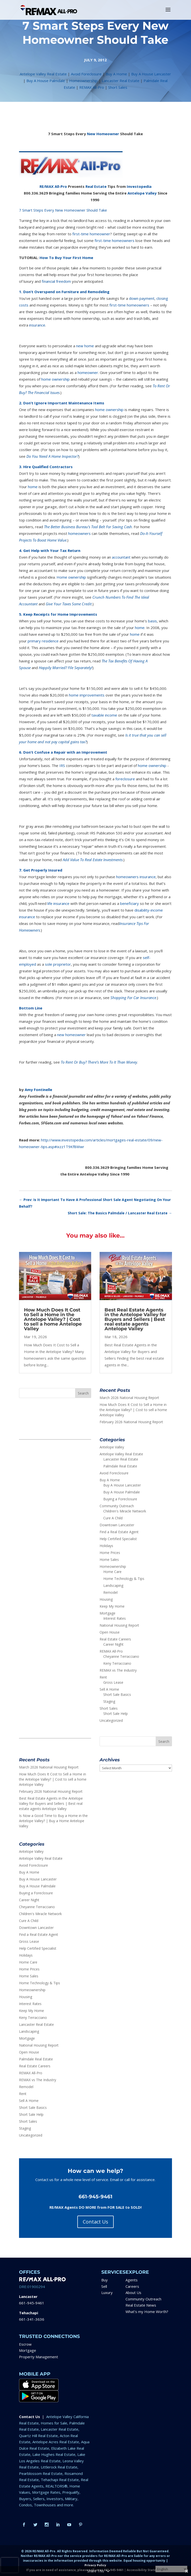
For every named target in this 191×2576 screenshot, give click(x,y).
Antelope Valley (142, 193)
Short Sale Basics (117, 1694)
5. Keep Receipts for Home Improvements (58, 614)
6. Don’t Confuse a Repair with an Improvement (63, 752)
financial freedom (56, 281)
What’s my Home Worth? (147, 2311)
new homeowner (71, 1034)
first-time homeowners (114, 240)
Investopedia (139, 186)
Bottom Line (30, 1007)
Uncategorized (111, 1720)
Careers (132, 2286)
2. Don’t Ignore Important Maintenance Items (61, 402)
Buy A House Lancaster (151, 73)
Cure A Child (113, 1518)
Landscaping (113, 1585)
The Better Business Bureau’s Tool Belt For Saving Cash (88, 526)
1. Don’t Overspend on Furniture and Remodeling (64, 291)
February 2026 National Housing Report (131, 1421)
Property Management (38, 2356)
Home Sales (109, 1559)
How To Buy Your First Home (66, 257)
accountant (121, 557)
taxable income (104, 715)
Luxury (107, 2292)
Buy (104, 2279)
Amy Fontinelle (38, 1089)
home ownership (55, 379)
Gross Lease (113, 1682)
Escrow (25, 2344)
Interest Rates (114, 1618)
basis (152, 620)
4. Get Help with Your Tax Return (50, 550)
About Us (133, 2292)
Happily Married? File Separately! (65, 667)
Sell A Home (109, 1689)
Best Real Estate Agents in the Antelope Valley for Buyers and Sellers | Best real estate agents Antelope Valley (135, 1319)
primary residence (43, 640)
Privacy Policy (95, 2565)
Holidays (106, 1545)
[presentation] (9, 2565)
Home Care (112, 1571)
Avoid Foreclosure (86, 73)
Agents (132, 2279)
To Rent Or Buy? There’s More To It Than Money (99, 1062)
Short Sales (117, 87)
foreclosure (125, 778)
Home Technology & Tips (123, 1578)
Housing (106, 1599)
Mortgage (107, 1613)
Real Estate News (141, 2305)
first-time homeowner (91, 233)
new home (85, 345)
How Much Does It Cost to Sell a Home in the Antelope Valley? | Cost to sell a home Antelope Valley (53, 1319)
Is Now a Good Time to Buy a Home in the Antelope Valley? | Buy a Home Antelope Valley (53, 1820)
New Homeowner (103, 133)
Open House (110, 1632)
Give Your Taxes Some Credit (69, 603)
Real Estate (95, 186)
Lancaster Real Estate (120, 80)
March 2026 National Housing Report (129, 1397)
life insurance (58, 903)
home (33, 486)
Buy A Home (116, 73)
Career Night (113, 1644)
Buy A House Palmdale (45, 80)
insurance (37, 325)
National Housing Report (119, 1625)
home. (140, 627)
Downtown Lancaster (117, 1525)
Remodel (110, 1592)
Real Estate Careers (115, 1639)
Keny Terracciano (117, 1663)
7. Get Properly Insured (40, 870)
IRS (62, 765)
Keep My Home (112, 1606)
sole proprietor (58, 964)
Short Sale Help (115, 1713)
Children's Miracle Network (124, 1511)
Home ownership (71, 577)
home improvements (87, 695)
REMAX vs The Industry (118, 1670)
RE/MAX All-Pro (53, 186)
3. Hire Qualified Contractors (46, 466)
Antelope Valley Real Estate (43, 73)
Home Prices (110, 1552)
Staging (109, 1701)
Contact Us (95, 2221)
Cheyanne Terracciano (121, 1656)
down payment (141, 298)
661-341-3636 (31, 2319)
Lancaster (28, 2296)
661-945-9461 (31, 2302)
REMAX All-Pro (91, 87)
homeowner (88, 372)
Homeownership (83, 80)
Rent (103, 1677)
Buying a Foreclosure (120, 1499)
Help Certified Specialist (118, 1538)
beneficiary (129, 903)
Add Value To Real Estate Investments (93, 859)
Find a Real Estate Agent (119, 1531)
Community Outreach (117, 1506)
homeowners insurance (136, 876)
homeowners (79, 533)
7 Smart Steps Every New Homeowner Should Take (63, 210)
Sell (104, 2286)
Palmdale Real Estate (120, 1466)
